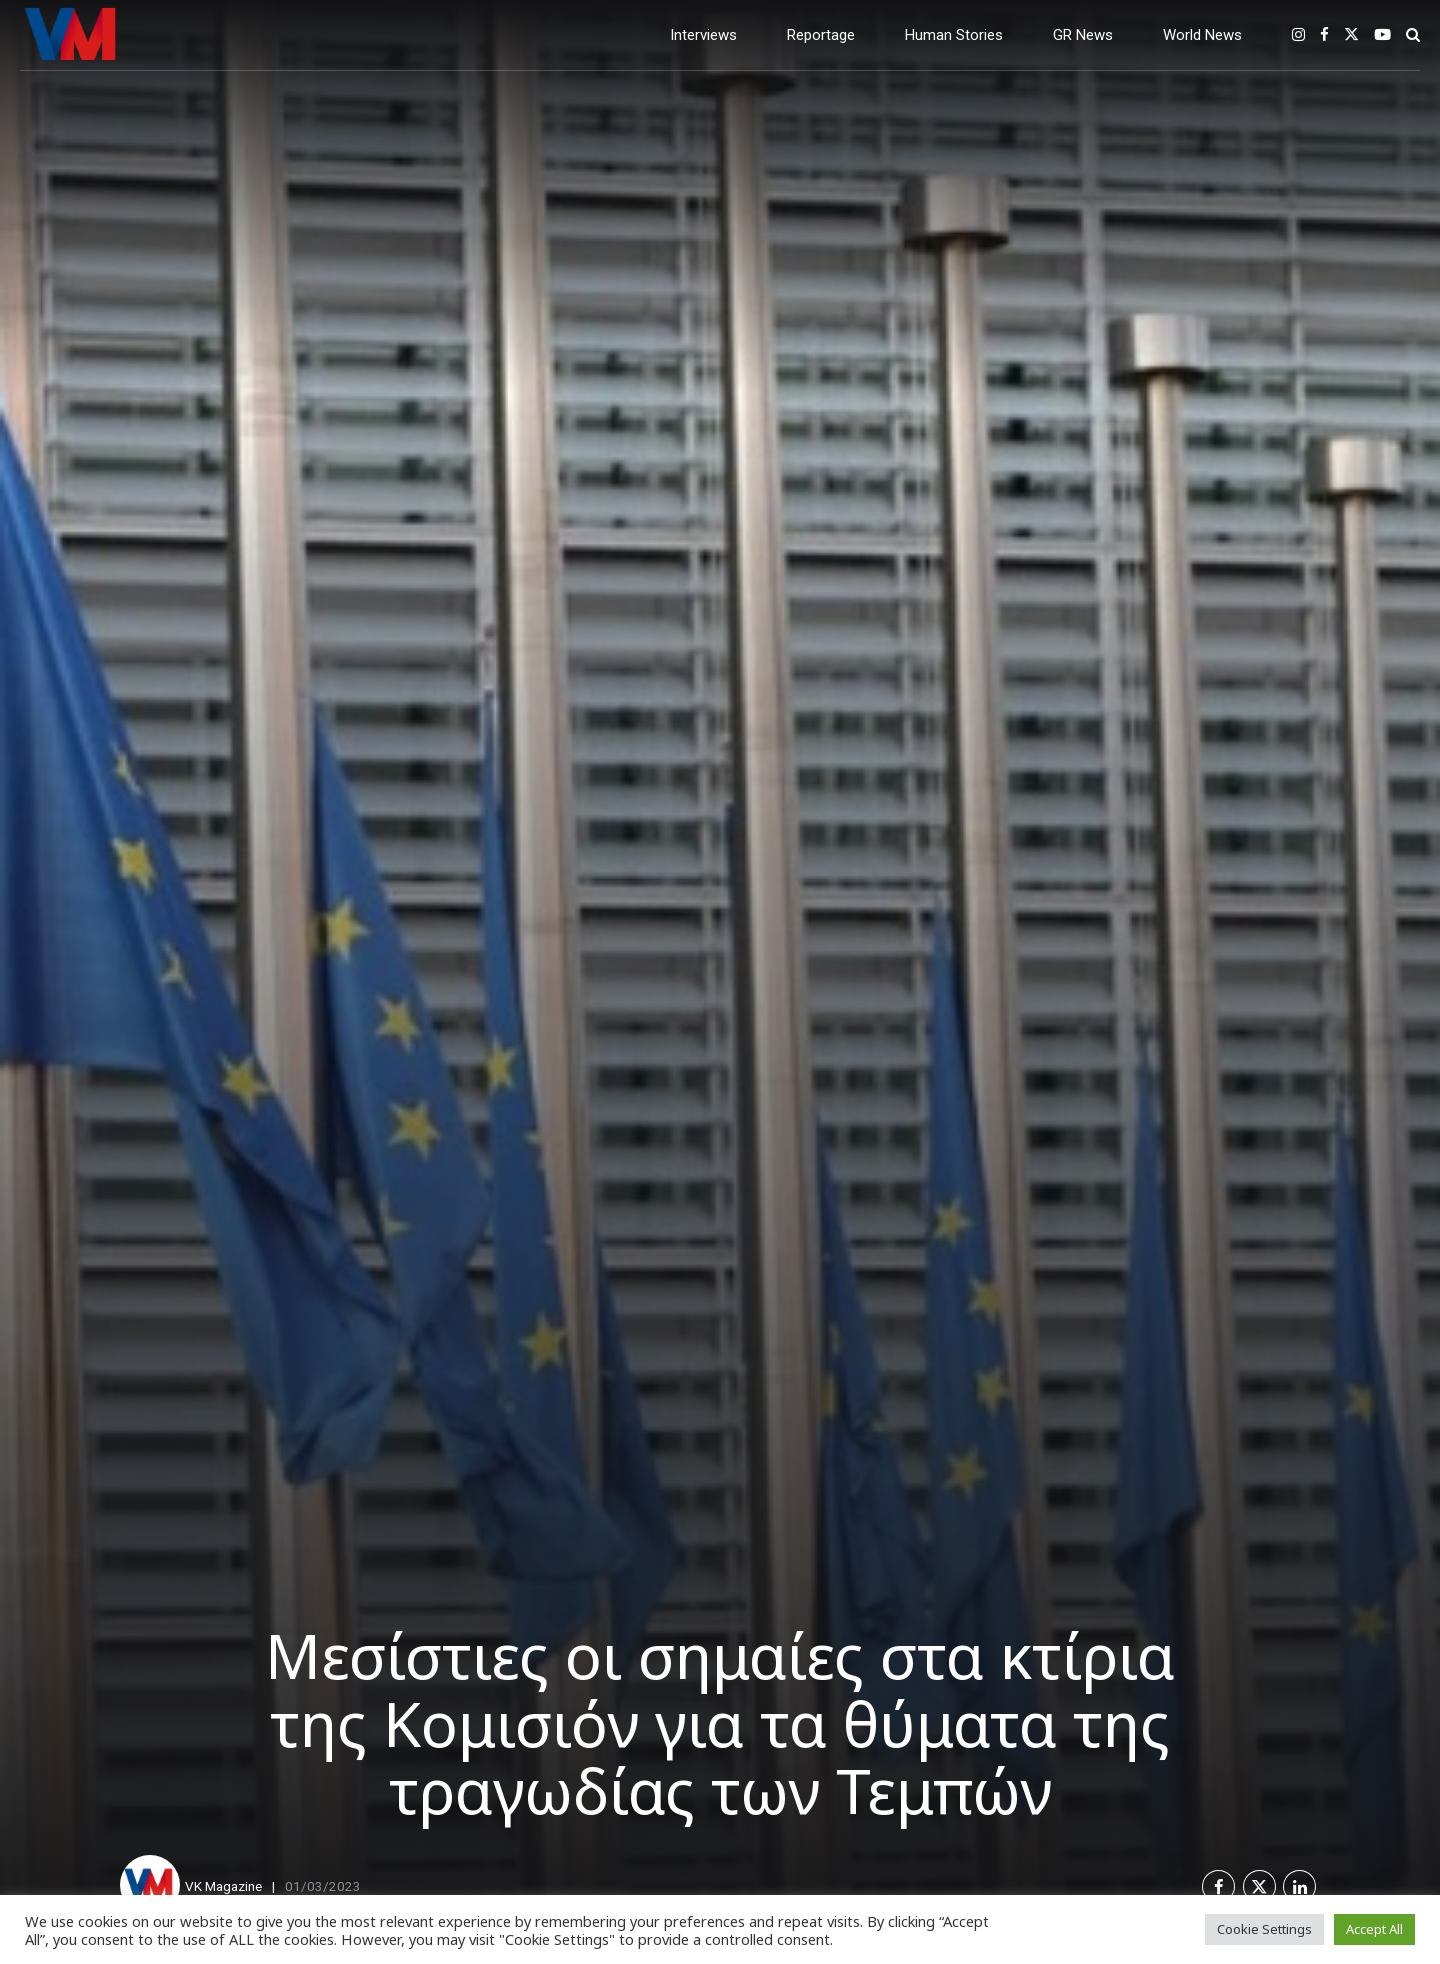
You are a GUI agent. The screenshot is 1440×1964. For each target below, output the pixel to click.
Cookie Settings (1264, 1929)
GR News (1083, 35)
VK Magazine (223, 1886)
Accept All (1374, 1929)
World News (1202, 35)
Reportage (821, 35)
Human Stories (954, 35)
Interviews (703, 35)
